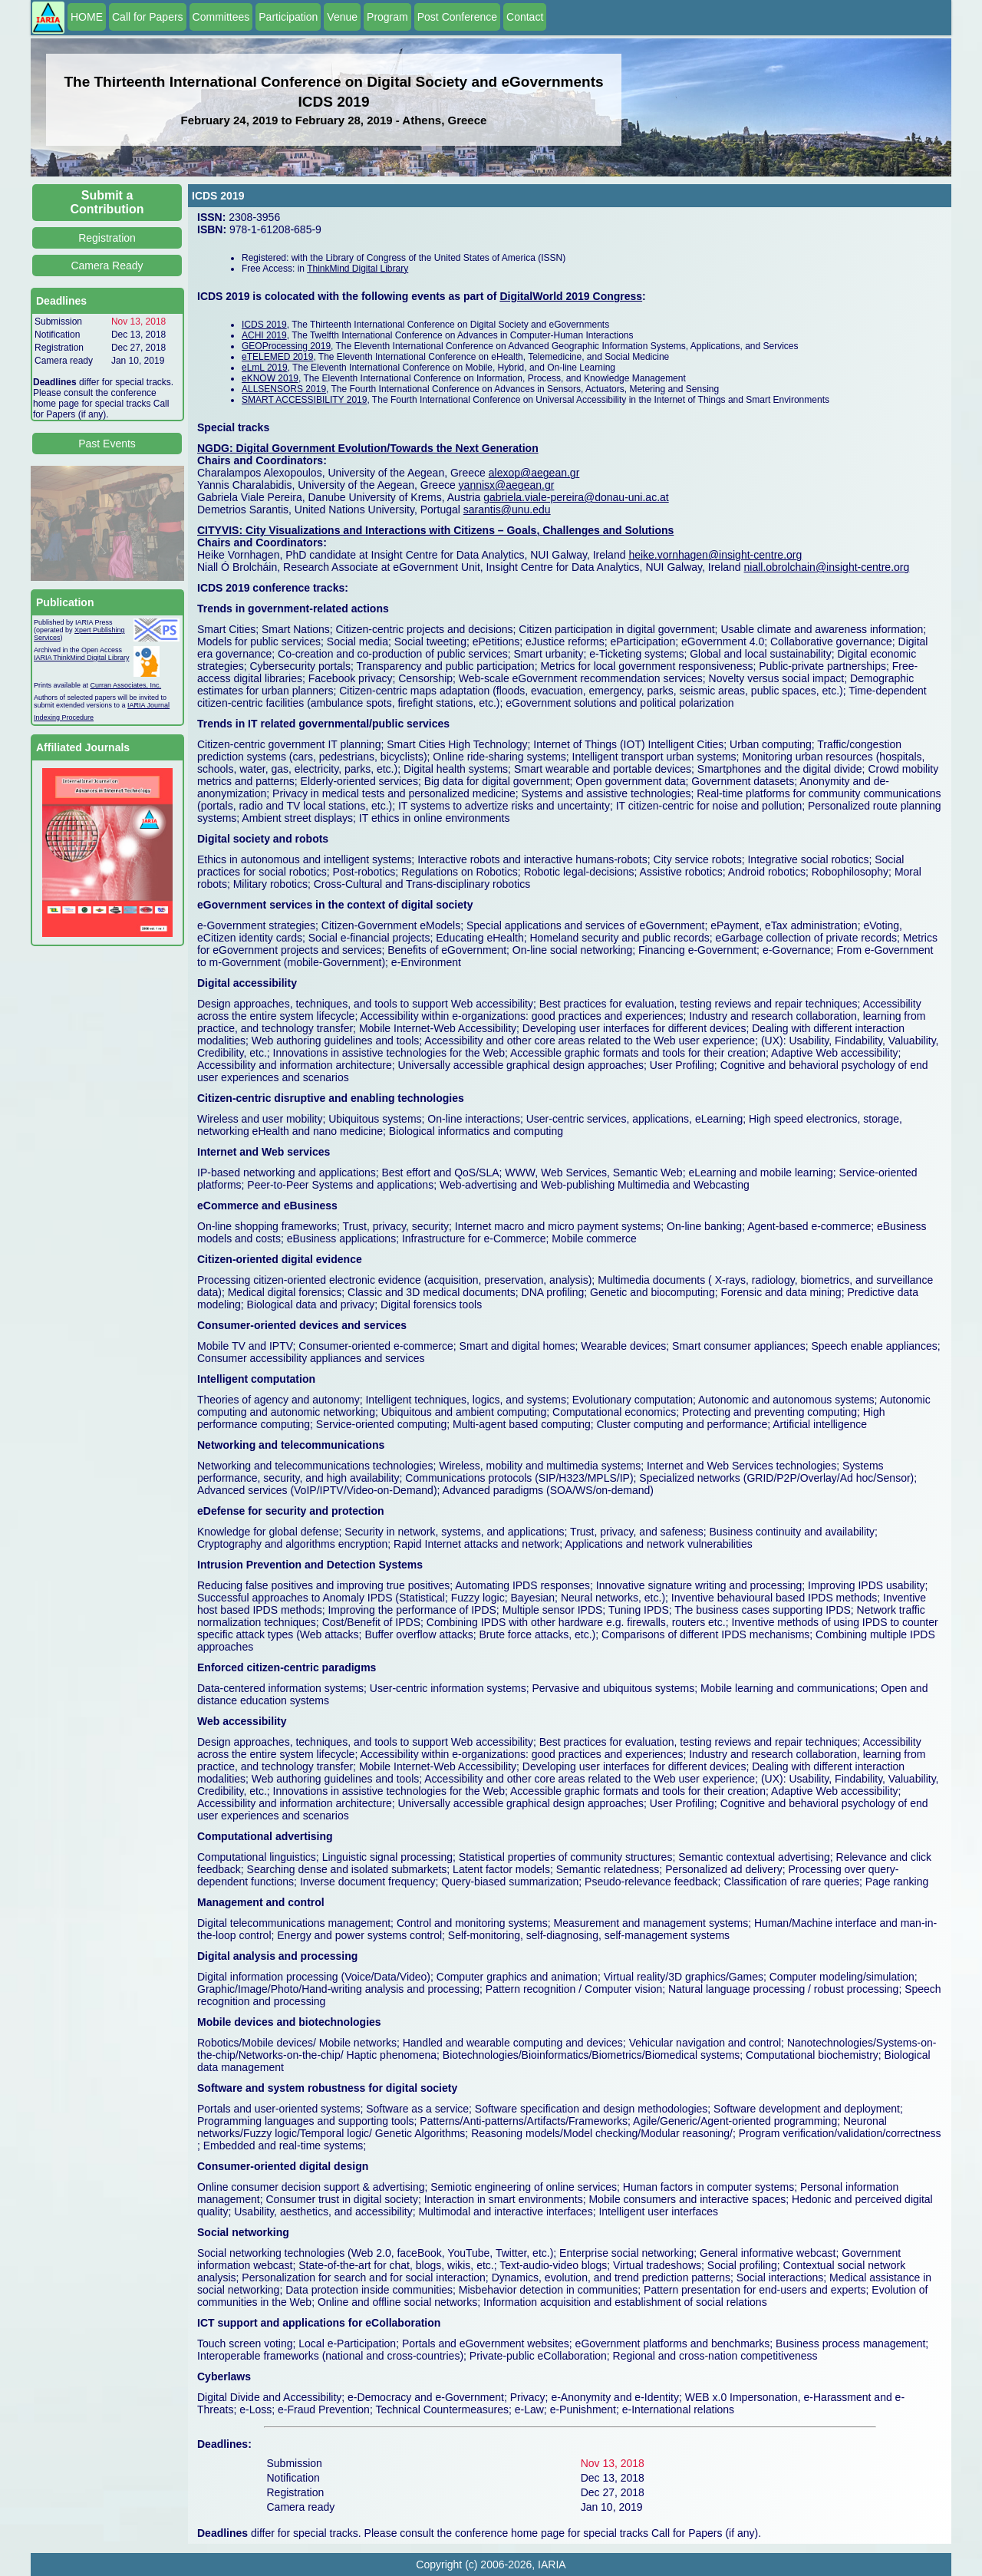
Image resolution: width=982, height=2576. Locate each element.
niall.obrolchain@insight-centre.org (827, 567)
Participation (288, 17)
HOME (87, 17)
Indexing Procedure (64, 717)
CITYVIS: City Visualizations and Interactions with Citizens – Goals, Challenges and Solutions (435, 530)
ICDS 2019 (264, 324)
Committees (221, 17)
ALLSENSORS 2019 (284, 389)
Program (387, 17)
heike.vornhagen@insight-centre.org (715, 555)
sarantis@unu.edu (507, 509)
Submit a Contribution (107, 202)
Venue (342, 17)
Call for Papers (147, 17)
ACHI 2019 (264, 335)
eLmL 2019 (265, 367)
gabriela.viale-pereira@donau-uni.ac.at (575, 497)
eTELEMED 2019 (277, 356)
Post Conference (457, 17)
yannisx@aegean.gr (507, 485)
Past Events (107, 443)
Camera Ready (107, 265)
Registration (107, 238)
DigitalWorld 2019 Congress (570, 296)
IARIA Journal (148, 705)
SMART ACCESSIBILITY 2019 (304, 399)
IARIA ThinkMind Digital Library (81, 657)
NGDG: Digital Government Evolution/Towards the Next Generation (368, 448)
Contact (524, 17)
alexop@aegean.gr (534, 473)
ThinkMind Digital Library (357, 268)
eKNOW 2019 (270, 378)
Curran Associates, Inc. (126, 685)
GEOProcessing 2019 (286, 346)
